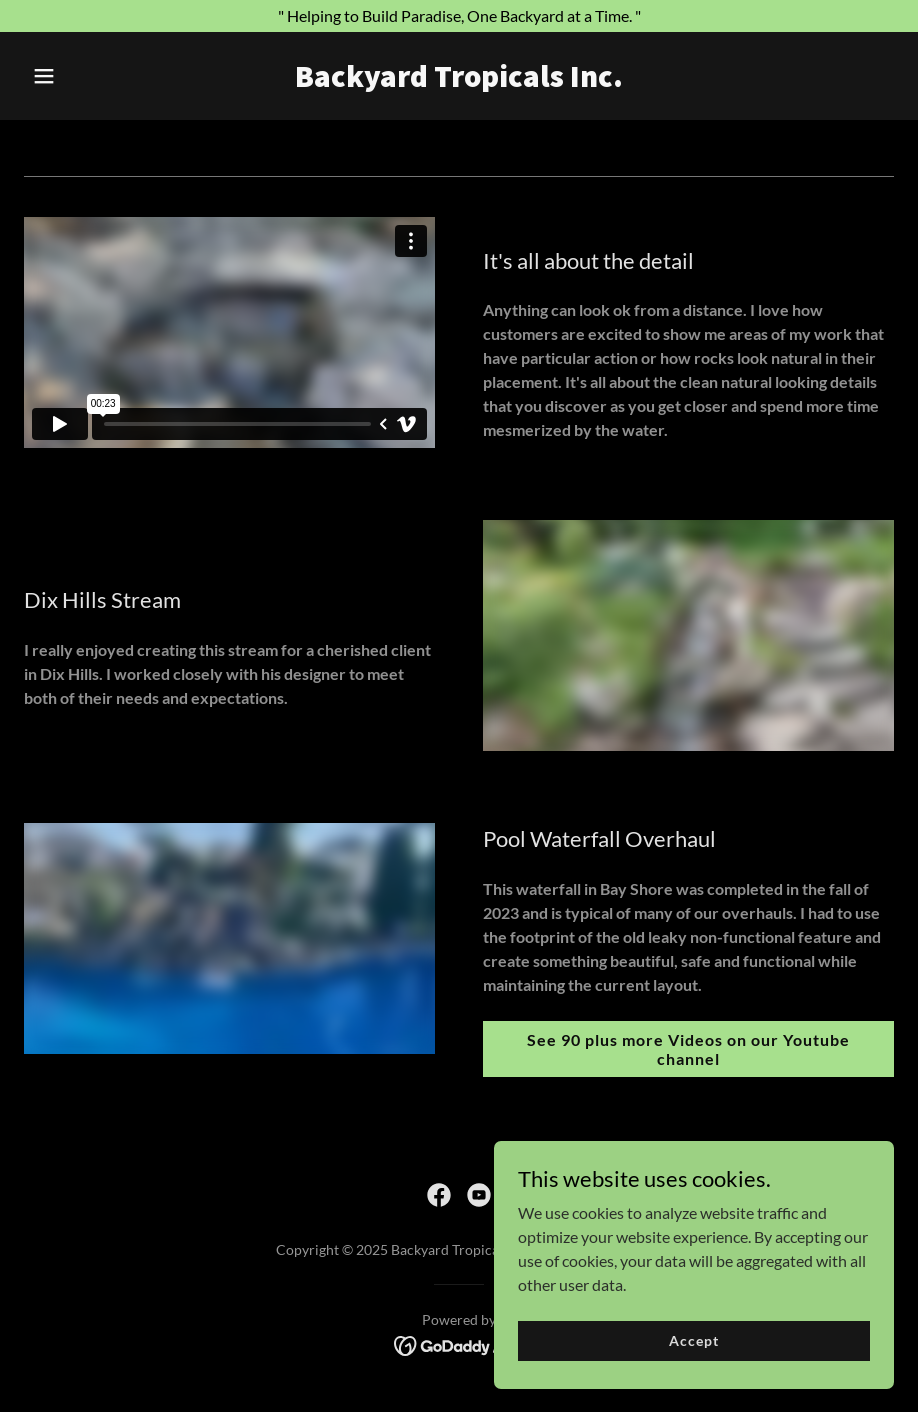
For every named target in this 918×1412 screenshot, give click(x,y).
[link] (459, 80)
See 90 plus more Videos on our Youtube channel (688, 1049)
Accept (693, 1340)
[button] (89, 76)
